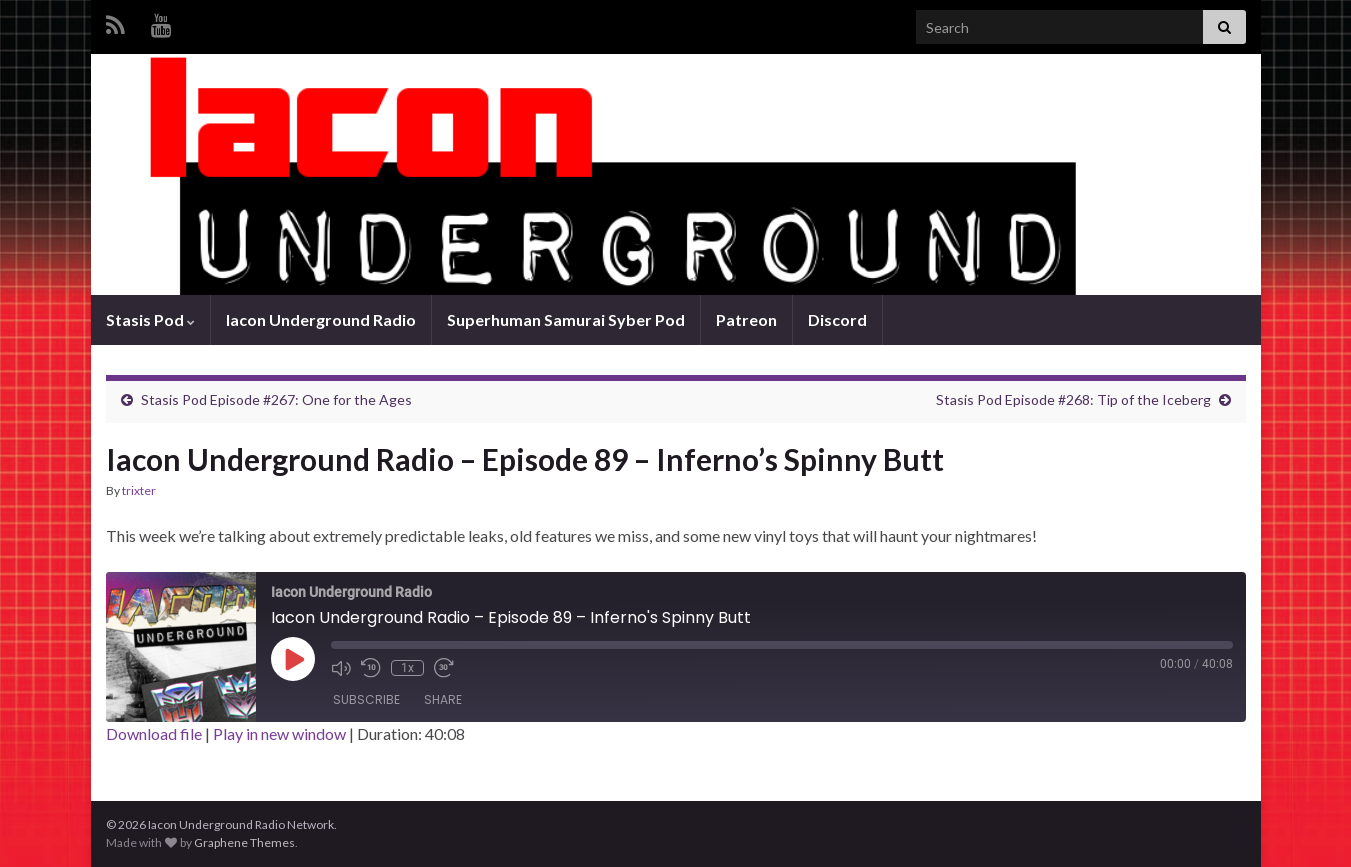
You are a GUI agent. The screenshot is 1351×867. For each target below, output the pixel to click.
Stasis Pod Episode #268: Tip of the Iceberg (1073, 399)
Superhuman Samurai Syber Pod (566, 319)
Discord (837, 319)
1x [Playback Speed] (407, 668)
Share (443, 699)
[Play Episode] (293, 659)
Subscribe (366, 699)
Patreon (746, 319)
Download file (154, 733)
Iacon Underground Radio (321, 319)
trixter (139, 490)
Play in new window (279, 733)
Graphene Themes (244, 842)
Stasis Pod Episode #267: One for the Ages (276, 399)
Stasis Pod (150, 319)
